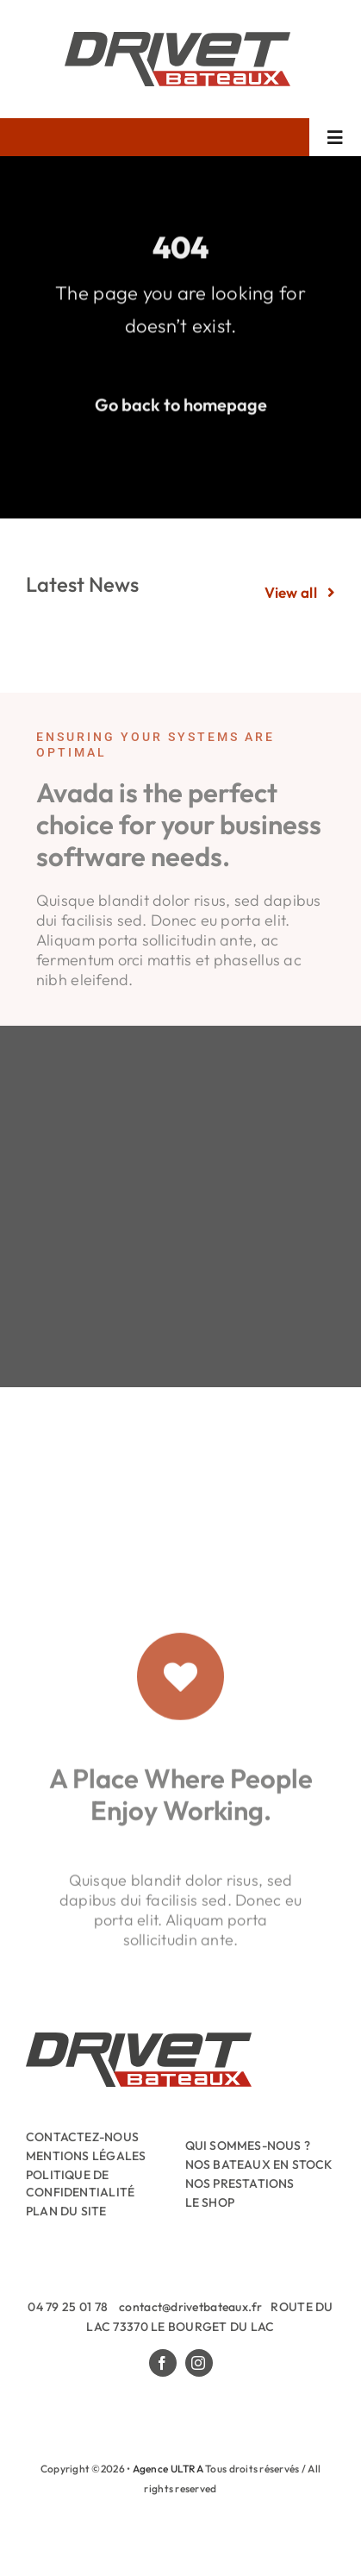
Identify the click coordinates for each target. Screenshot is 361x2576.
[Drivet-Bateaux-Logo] (177, 39)
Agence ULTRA (168, 2468)
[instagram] (199, 2363)
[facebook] (163, 2363)
